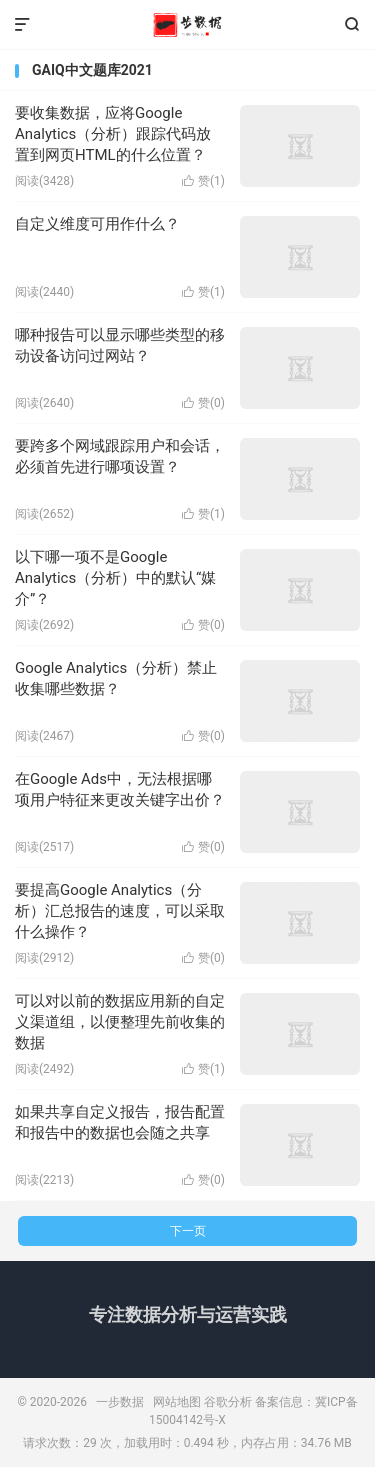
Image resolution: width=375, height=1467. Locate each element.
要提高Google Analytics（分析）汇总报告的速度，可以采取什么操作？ (120, 911)
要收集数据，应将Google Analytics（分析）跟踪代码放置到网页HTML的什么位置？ (113, 134)
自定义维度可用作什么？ (97, 224)
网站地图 (177, 1402)
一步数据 (187, 25)
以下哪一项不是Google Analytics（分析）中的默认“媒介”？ (115, 578)
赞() (203, 181)
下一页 (188, 1231)
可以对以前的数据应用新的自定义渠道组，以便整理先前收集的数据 (120, 1022)
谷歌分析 (228, 1402)
